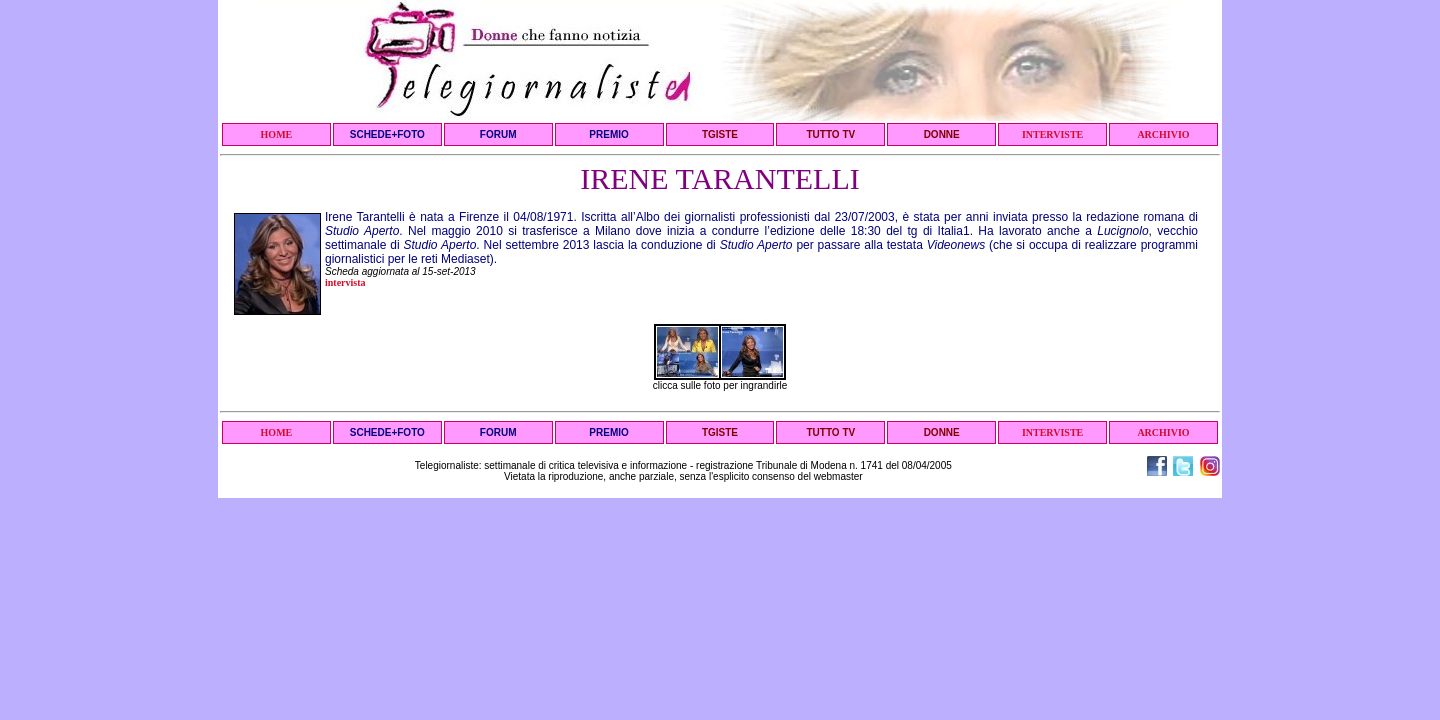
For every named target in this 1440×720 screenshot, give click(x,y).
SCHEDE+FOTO (387, 134)
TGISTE (720, 134)
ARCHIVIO (1163, 134)
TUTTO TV (830, 134)
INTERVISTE (1052, 134)
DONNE (942, 134)
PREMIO (608, 134)
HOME (277, 134)
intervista (345, 282)
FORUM (498, 134)
